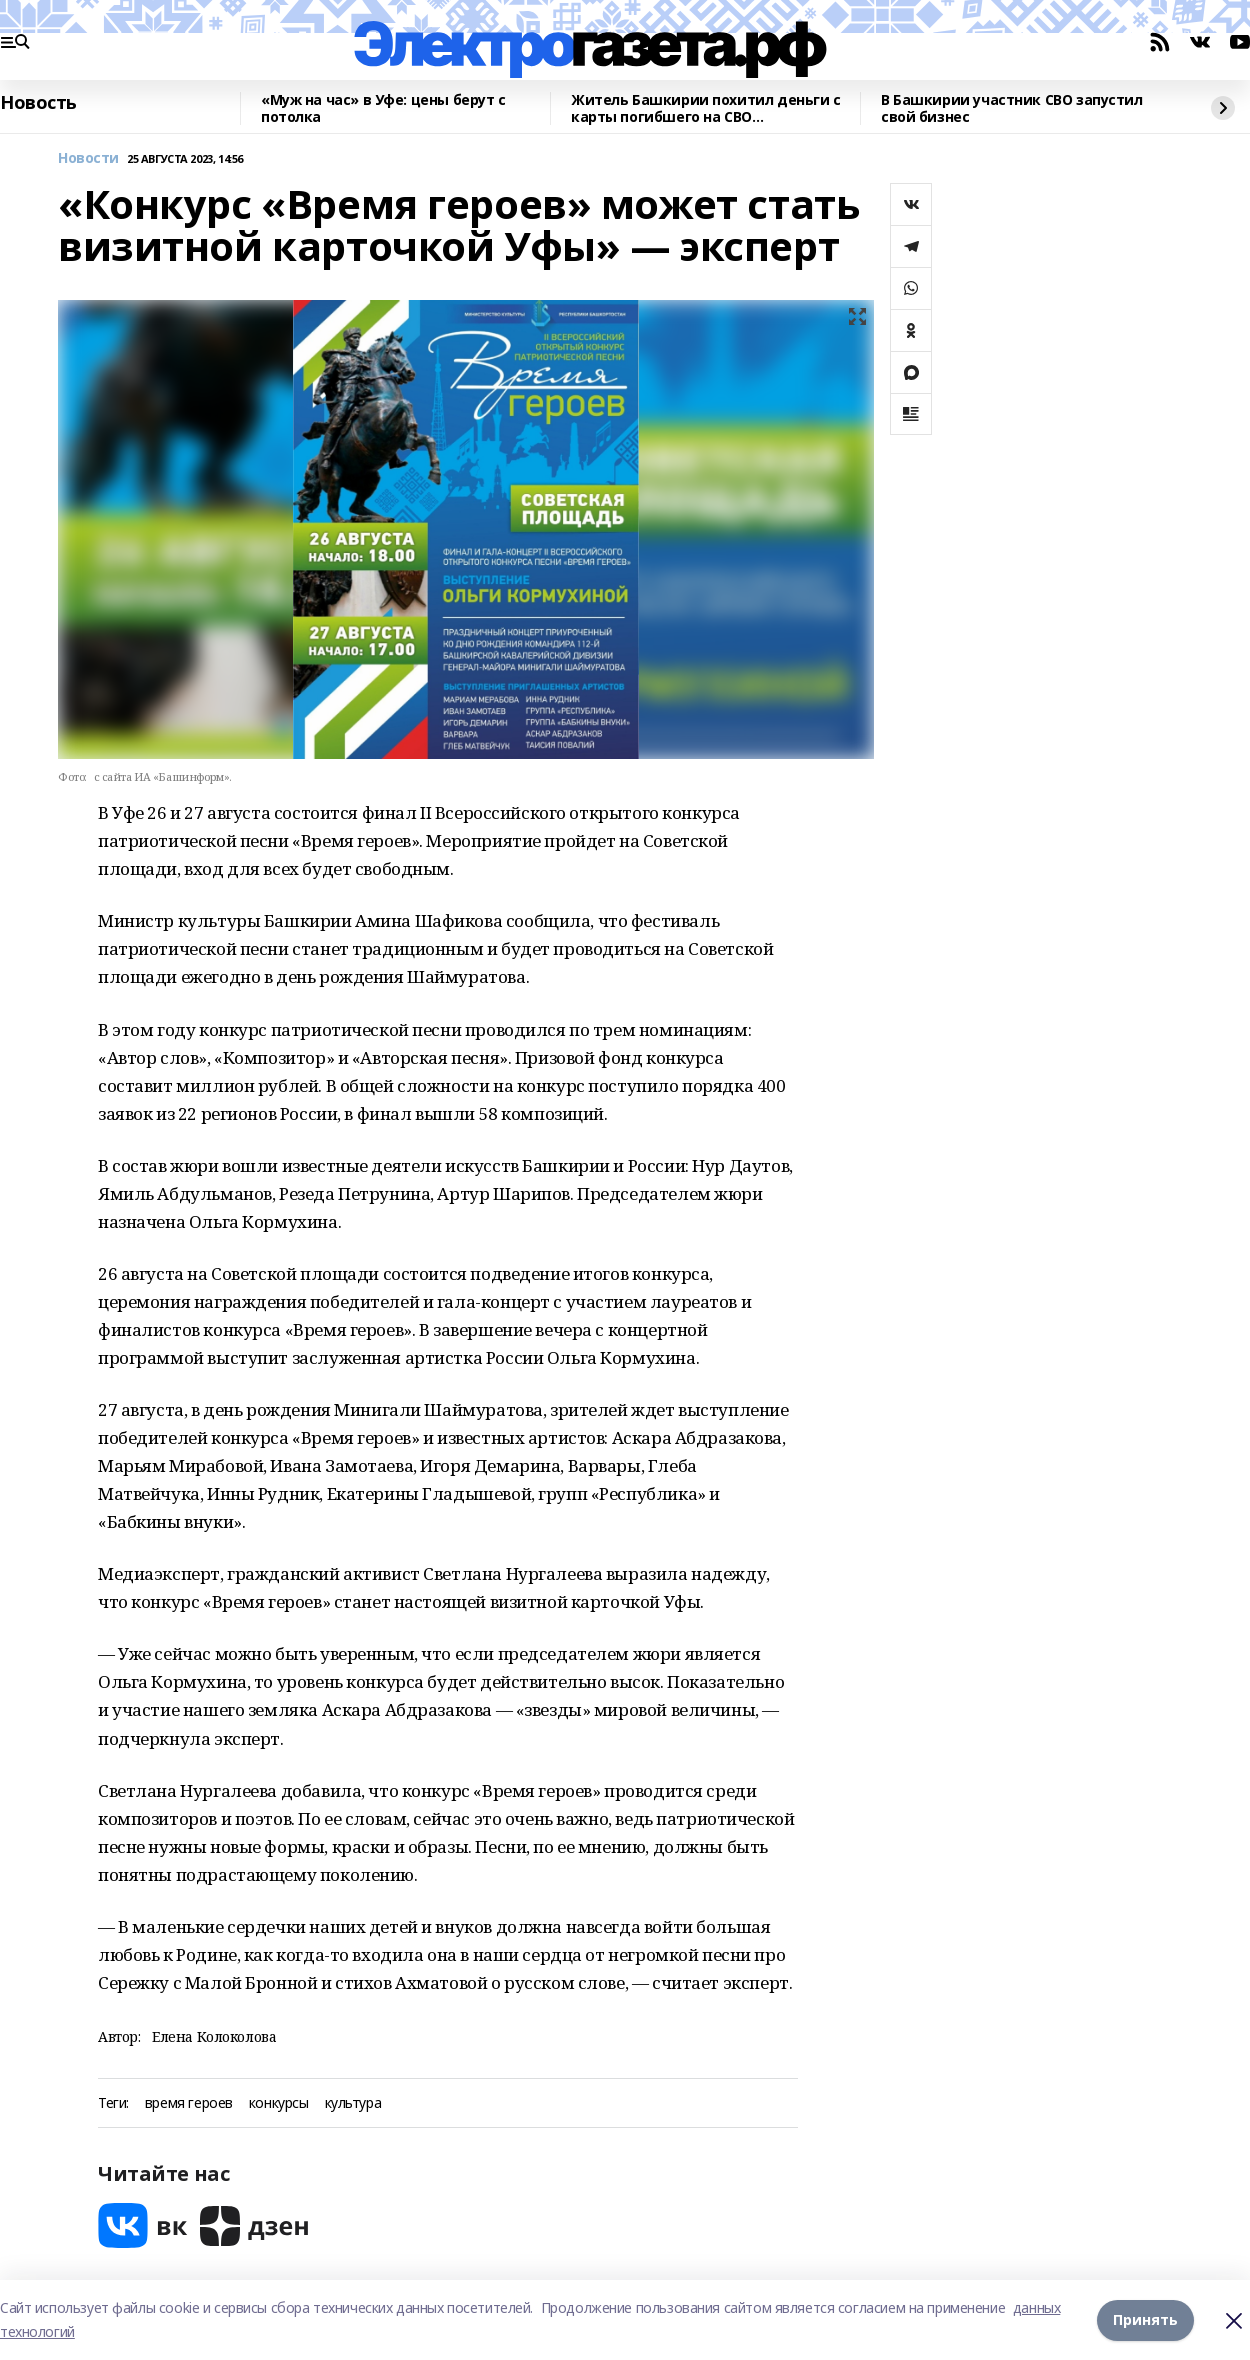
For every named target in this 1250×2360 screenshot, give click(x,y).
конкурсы (279, 2103)
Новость (38, 103)
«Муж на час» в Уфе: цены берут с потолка (383, 108)
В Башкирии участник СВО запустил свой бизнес (1012, 108)
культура (353, 2103)
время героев (189, 2103)
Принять (1145, 2319)
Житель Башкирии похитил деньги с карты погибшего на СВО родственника (706, 108)
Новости (88, 158)
